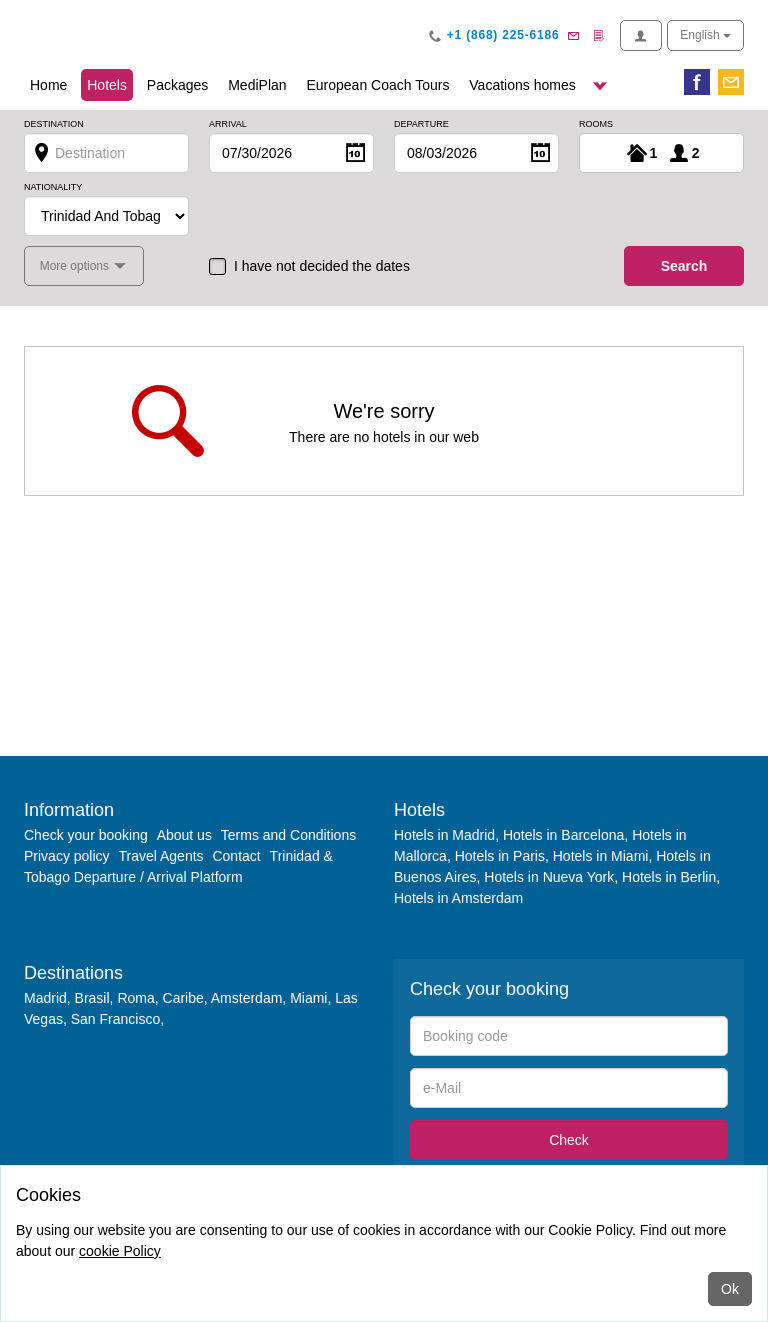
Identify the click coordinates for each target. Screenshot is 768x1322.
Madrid (45, 998)
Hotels (110, 83)
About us (184, 835)
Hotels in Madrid (444, 835)
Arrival (228, 124)
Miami (306, 998)
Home (48, 85)
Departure (421, 124)
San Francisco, (117, 1019)
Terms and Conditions (288, 835)
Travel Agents (160, 856)
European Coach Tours (377, 85)
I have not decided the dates (322, 266)
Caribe (183, 998)
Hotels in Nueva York (549, 877)
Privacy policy (67, 856)
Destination (54, 124)
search (684, 266)
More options (76, 266)
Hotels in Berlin (669, 877)
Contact (236, 856)
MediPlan (257, 85)
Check (569, 1140)
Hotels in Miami (601, 856)
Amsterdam (247, 998)
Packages (177, 85)
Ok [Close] (730, 1289)
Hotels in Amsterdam (458, 898)
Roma (135, 998)
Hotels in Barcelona (563, 835)
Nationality (53, 187)
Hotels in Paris (500, 856)
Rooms (596, 124)
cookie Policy (120, 1251)
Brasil (92, 998)
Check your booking (86, 835)
